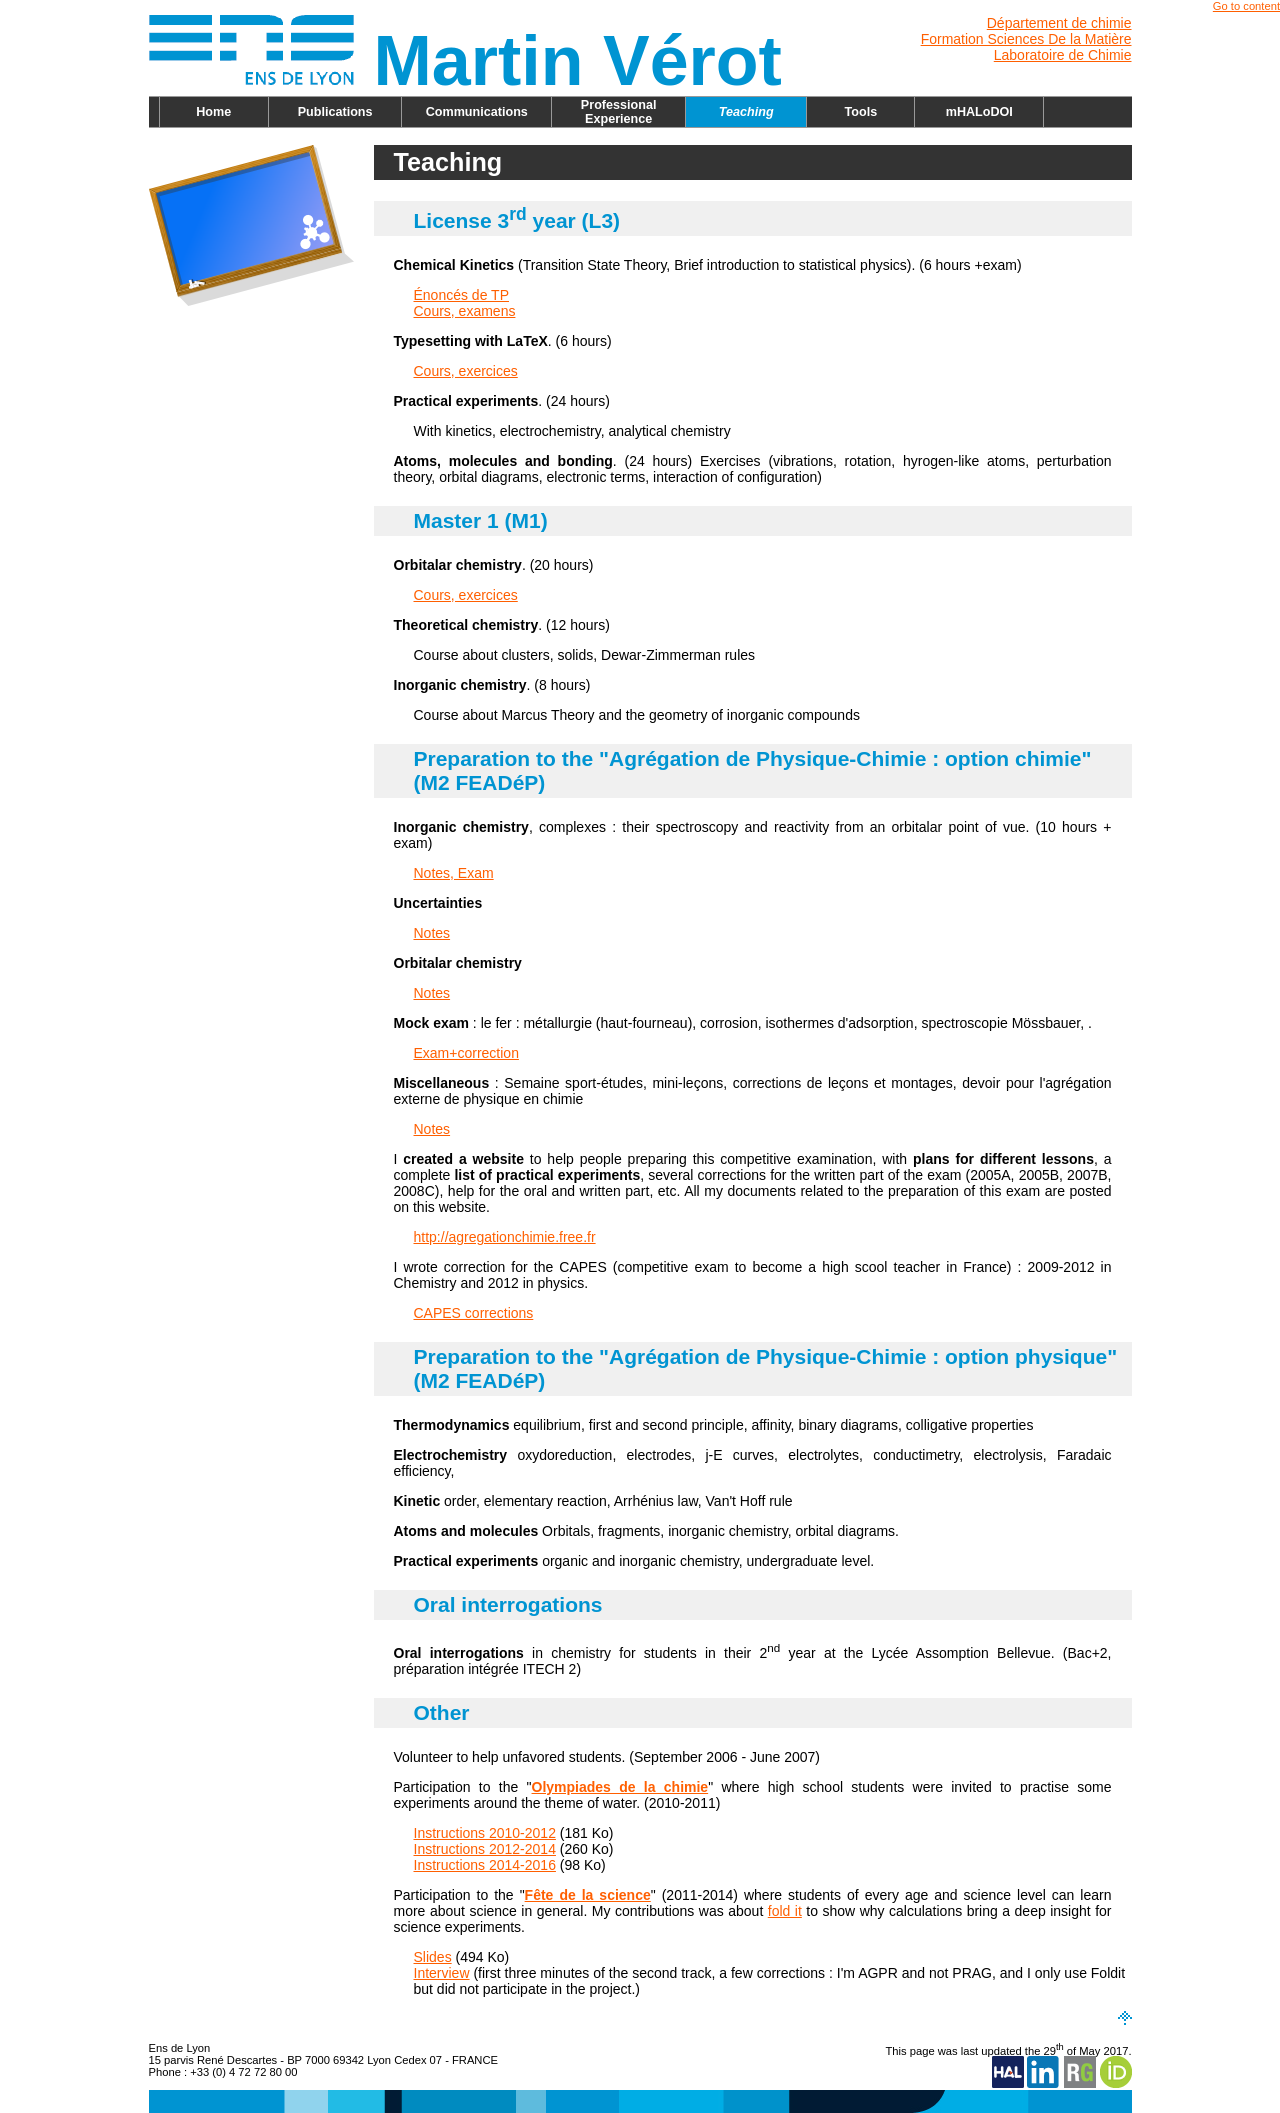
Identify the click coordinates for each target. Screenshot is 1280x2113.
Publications (335, 112)
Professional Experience (619, 112)
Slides (433, 1957)
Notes (432, 933)
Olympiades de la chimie (620, 1787)
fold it (785, 1911)
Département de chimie (1059, 23)
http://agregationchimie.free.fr (505, 1237)
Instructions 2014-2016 (485, 1865)
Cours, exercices (466, 371)
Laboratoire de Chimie (1063, 55)
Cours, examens (465, 311)
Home (213, 112)
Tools (861, 112)
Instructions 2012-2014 (485, 1849)
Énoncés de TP (461, 295)
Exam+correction (466, 1053)
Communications (477, 112)
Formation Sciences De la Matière (1026, 39)
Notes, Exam (454, 873)
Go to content (1246, 6)
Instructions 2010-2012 (485, 1833)
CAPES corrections (474, 1313)
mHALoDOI (979, 112)
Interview (442, 1973)
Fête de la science (588, 1895)
